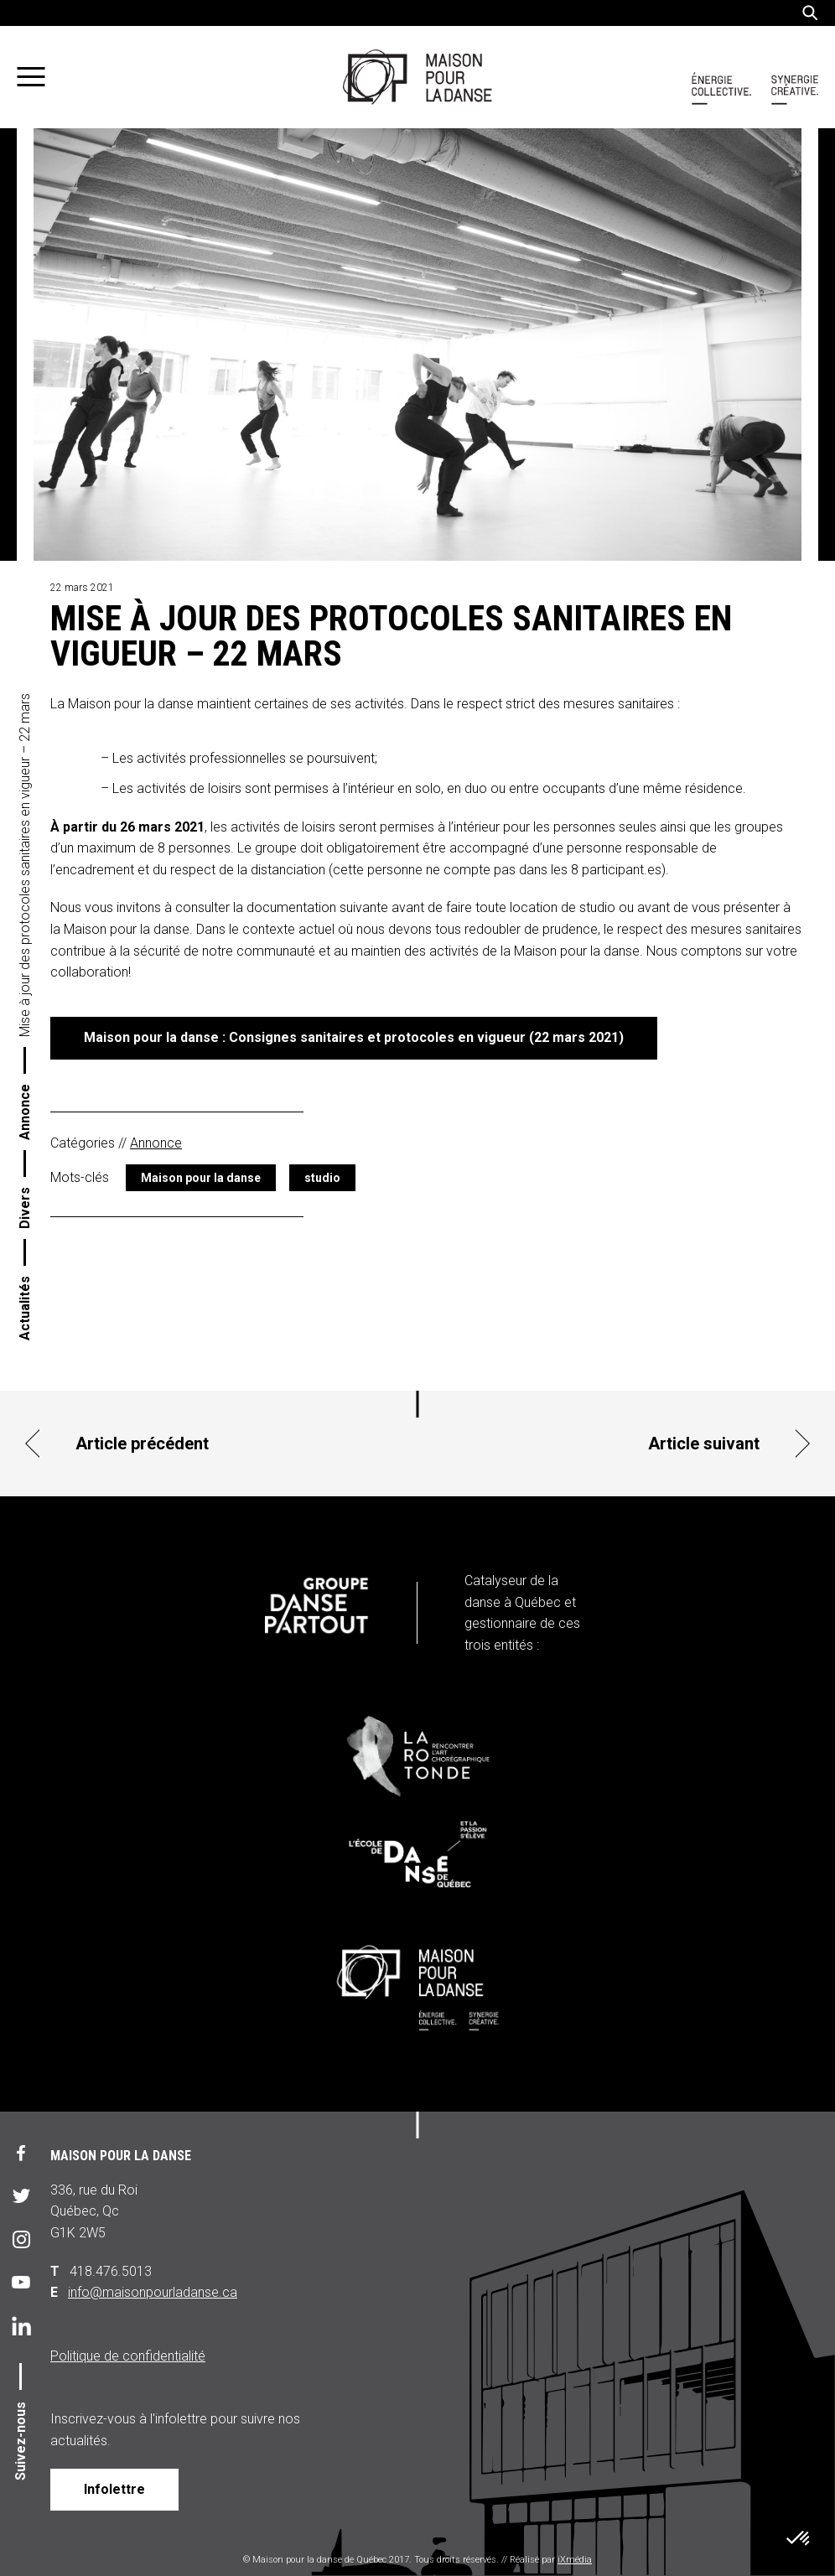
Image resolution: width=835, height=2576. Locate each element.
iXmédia (575, 2559)
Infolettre (114, 2489)
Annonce (25, 1112)
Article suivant (704, 1443)
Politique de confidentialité (127, 2356)
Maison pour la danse (201, 1177)
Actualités (25, 1308)
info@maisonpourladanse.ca (152, 2292)
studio (322, 1177)
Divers (25, 1208)
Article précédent (142, 1443)
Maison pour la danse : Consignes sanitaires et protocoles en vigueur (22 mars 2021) (354, 1037)
